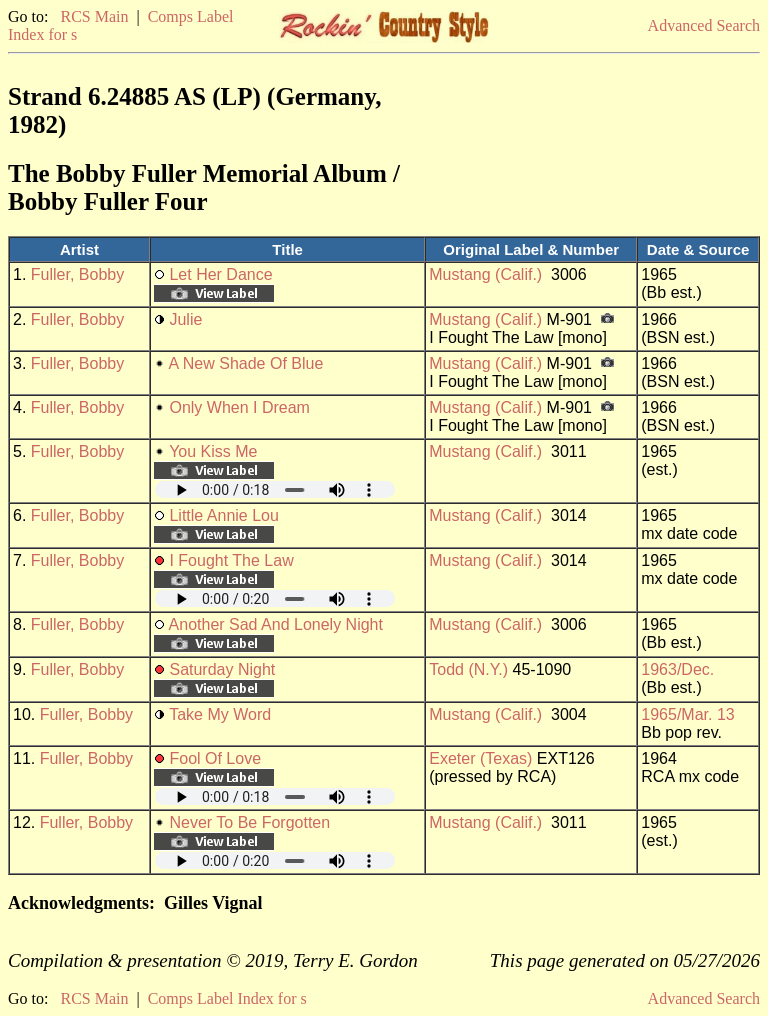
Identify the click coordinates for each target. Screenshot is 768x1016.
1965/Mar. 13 (687, 714)
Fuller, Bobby (77, 274)
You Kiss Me (213, 451)
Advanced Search (704, 25)
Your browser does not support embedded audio (275, 489)
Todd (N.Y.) (468, 669)
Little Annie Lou (223, 515)
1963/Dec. (677, 669)
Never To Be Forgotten (249, 822)
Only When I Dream (239, 407)
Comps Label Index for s (227, 998)
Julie (185, 319)
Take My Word (220, 714)
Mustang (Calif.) (485, 274)
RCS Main (94, 16)
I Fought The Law (231, 560)
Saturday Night (222, 669)
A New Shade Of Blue (246, 363)
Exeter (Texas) (480, 758)
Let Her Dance (220, 274)
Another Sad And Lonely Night (276, 624)
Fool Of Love (215, 758)
